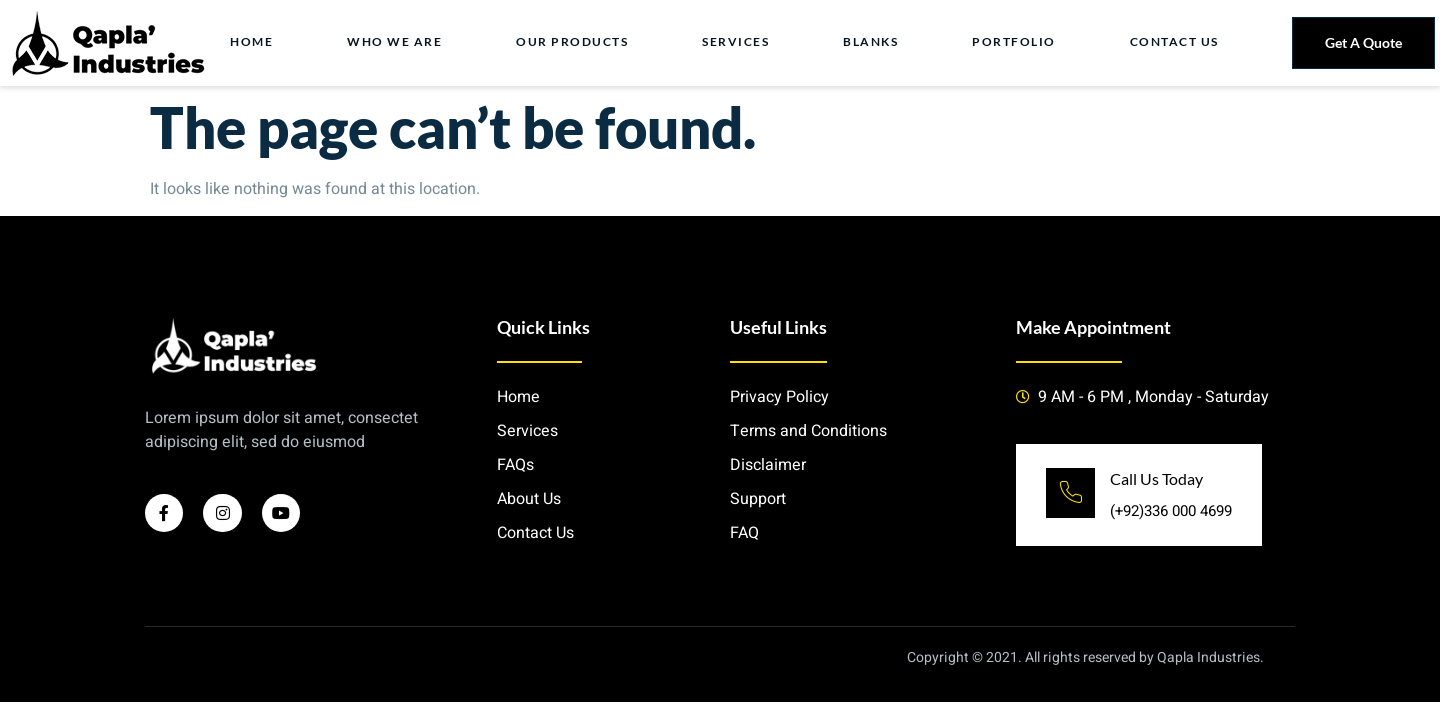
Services (738, 42)
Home (255, 42)
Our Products (575, 42)
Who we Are (398, 42)
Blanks (872, 42)
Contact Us (1175, 42)
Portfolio (1016, 42)
